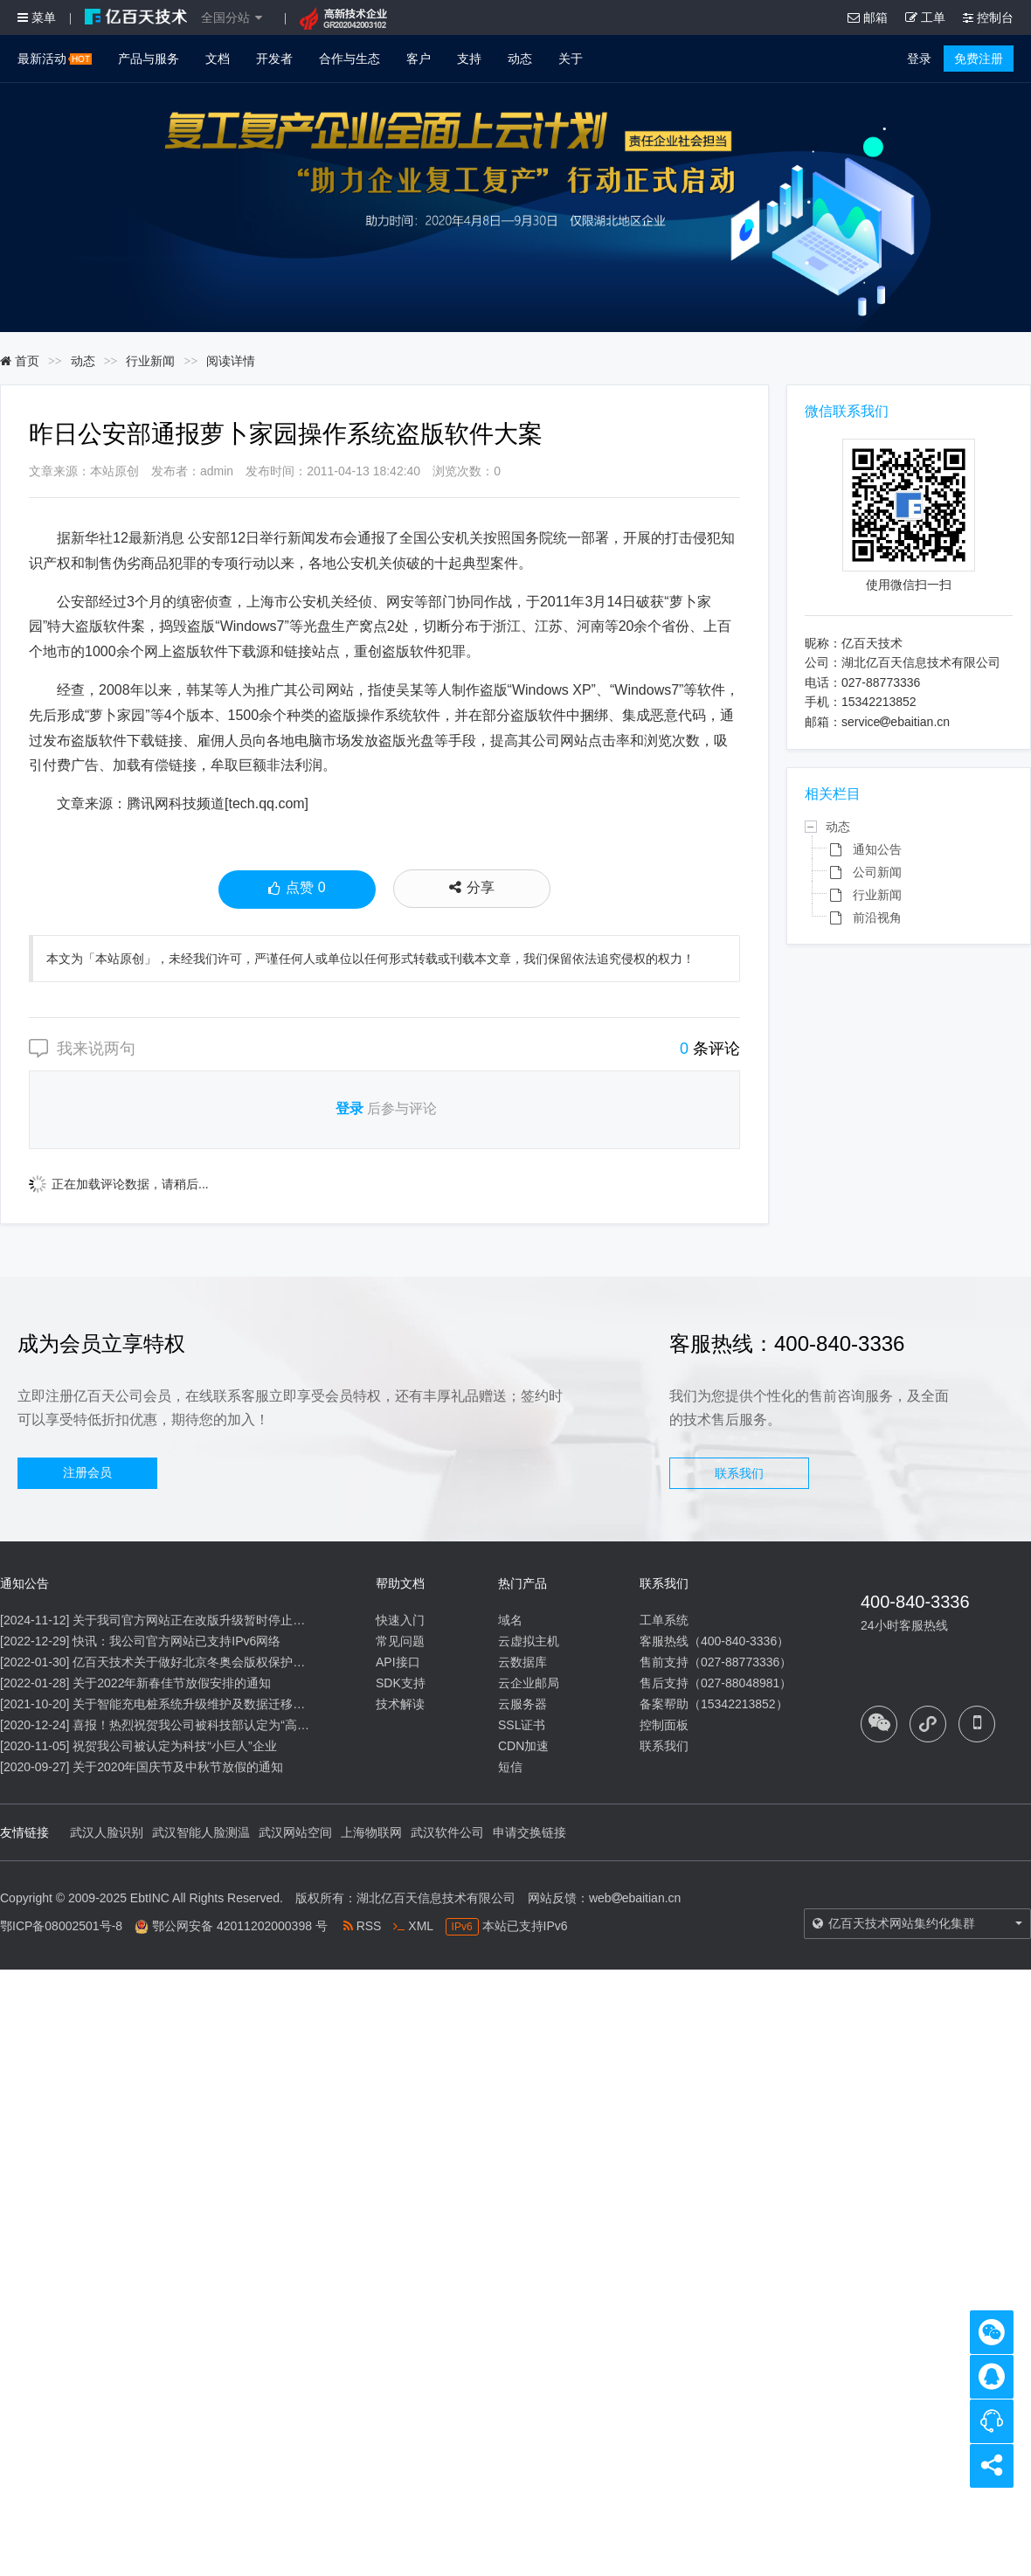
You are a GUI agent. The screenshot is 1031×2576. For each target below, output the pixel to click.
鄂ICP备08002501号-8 (61, 1926)
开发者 (274, 59)
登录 (919, 59)
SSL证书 (521, 1725)
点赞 (296, 889)
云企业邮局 (528, 1683)
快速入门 (400, 1620)
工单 (925, 17)
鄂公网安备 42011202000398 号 (240, 1926)
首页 (19, 361)
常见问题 (400, 1641)
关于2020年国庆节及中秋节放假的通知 (178, 1767)
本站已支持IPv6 (507, 1926)
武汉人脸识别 (106, 1832)
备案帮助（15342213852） (714, 1704)
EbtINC (150, 1898)
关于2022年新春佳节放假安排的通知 (172, 1683)
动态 (520, 59)
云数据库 (522, 1662)
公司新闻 (877, 872)
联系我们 (739, 1473)
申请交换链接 (529, 1832)
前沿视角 (877, 917)
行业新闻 (150, 361)
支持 (469, 59)
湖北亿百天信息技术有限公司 (436, 1898)
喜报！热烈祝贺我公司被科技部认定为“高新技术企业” (217, 1725)
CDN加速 (523, 1746)
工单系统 (664, 1620)
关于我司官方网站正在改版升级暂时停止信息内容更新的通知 (238, 1620)
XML (412, 1926)
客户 (418, 59)
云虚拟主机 (528, 1641)
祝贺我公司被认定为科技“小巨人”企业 (174, 1746)
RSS (362, 1926)
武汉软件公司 (447, 1832)
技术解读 (400, 1704)
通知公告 (877, 849)
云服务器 (522, 1704)
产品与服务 (148, 59)
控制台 (988, 17)
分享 (472, 887)
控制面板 (664, 1725)
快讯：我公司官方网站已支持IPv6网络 (176, 1641)
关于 (570, 59)
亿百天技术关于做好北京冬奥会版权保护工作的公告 (213, 1662)
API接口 (398, 1662)
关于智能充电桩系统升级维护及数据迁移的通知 (201, 1704)
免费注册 (978, 59)
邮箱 (868, 17)
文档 (217, 59)
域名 (510, 1620)
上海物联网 (371, 1832)
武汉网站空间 (295, 1832)
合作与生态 (349, 59)
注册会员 (87, 1472)
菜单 (36, 17)
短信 (510, 1767)
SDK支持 (401, 1683)
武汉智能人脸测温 (201, 1832)
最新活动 (54, 59)
